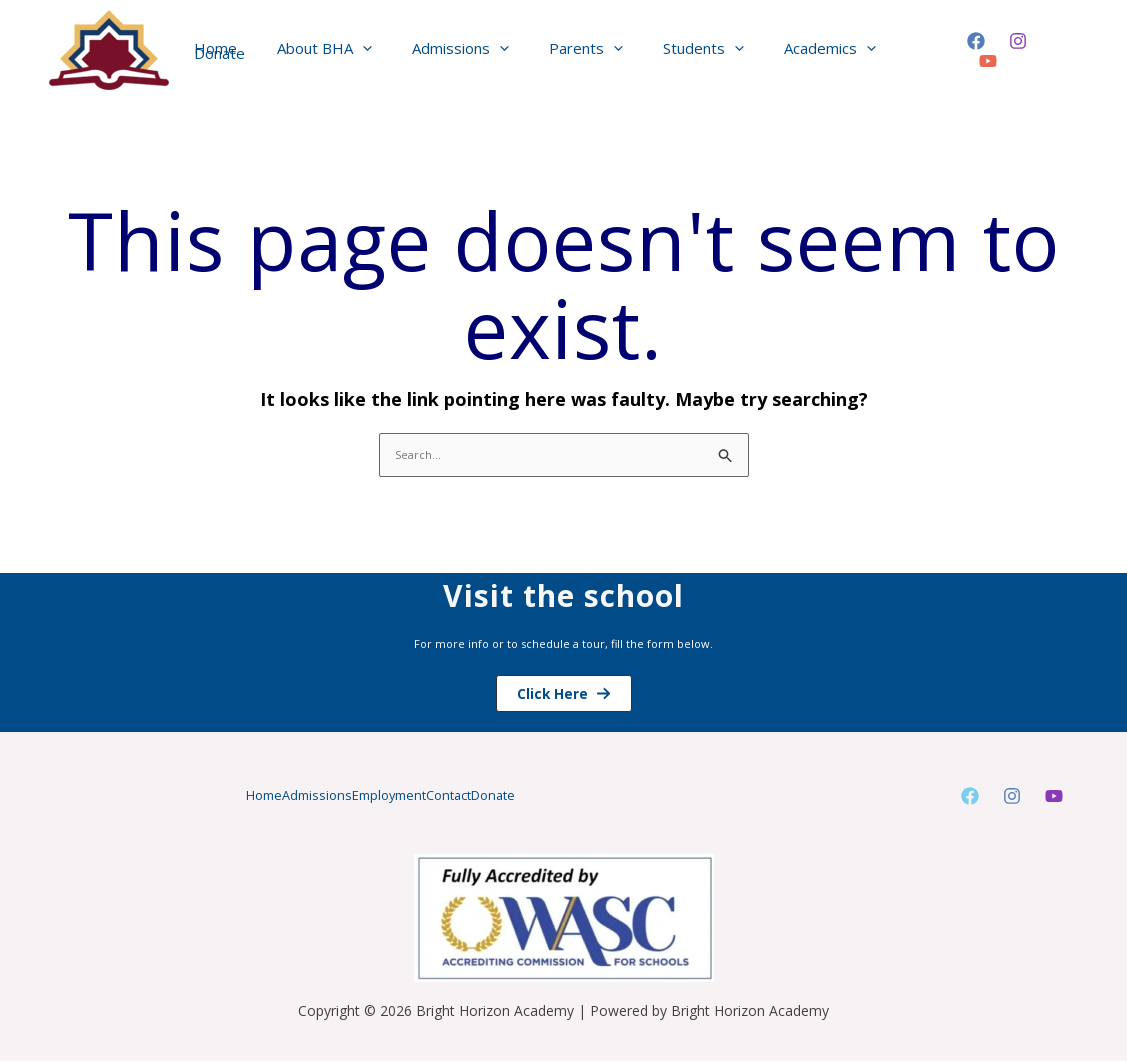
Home (188, 796)
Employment (387, 796)
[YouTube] (1055, 51)
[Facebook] (971, 51)
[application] (372, 50)
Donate (567, 796)
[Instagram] (1013, 51)
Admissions (277, 796)
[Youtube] (1054, 798)
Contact (485, 796)
